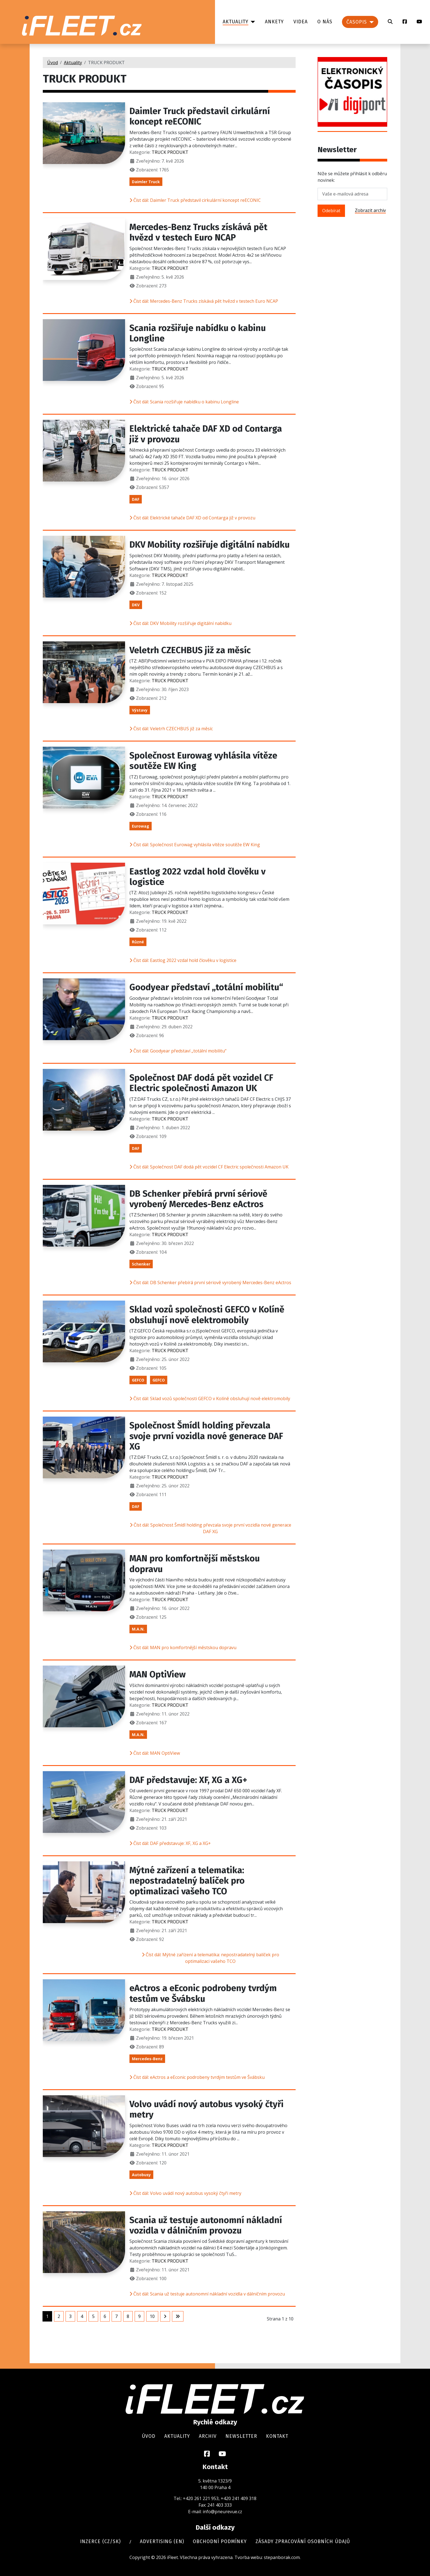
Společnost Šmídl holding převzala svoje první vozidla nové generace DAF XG (206, 1436)
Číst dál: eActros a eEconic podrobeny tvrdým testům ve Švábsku (197, 2077)
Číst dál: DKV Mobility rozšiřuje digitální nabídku (180, 623)
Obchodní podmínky (220, 2541)
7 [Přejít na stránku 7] (116, 2316)
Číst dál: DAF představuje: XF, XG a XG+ (170, 1843)
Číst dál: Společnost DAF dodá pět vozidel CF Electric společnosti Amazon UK (208, 1167)
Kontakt (277, 2436)
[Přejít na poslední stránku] (177, 2316)
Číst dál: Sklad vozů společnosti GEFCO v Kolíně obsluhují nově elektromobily (209, 1398)
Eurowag (140, 826)
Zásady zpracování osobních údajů (303, 2541)
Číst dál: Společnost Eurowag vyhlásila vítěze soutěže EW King (194, 845)
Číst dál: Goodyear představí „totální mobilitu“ (178, 1051)
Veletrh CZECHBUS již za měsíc (190, 650)
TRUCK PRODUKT (170, 152)
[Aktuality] (251, 22)
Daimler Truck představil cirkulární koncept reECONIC (199, 116)
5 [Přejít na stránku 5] (93, 2316)
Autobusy (141, 2174)
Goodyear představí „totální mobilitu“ (206, 987)
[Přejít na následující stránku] (165, 2316)
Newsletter (241, 2436)
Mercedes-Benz (147, 2058)
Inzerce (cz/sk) (100, 2541)
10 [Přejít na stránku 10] (152, 2316)
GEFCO (138, 1380)
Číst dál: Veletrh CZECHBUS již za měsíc (171, 729)
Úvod (148, 2436)
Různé (138, 941)
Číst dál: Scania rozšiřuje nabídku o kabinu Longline (184, 402)
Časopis (356, 22)
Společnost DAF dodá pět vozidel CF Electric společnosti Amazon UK (201, 1082)
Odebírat (331, 211)
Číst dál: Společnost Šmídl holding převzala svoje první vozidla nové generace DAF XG (210, 1528)
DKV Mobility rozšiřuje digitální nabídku (209, 544)
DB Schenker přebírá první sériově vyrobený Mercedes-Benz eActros (198, 1198)
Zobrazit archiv (370, 210)
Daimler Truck (146, 181)
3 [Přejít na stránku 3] (70, 2316)
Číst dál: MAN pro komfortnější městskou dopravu (182, 1647)
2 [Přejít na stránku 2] (59, 2316)
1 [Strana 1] (47, 2316)
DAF (135, 499)
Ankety (274, 22)
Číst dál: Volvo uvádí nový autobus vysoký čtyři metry (185, 2193)
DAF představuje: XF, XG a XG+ (188, 1780)
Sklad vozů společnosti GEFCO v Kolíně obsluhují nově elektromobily (206, 1314)
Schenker (141, 1264)
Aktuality (235, 22)
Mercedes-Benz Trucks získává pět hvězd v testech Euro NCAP (198, 232)
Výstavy (140, 710)
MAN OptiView (157, 1674)
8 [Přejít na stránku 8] (128, 2316)
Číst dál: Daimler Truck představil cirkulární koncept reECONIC (195, 200)
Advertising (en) (162, 2541)
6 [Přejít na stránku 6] (105, 2316)
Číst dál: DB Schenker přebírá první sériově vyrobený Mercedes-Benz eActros (210, 1282)
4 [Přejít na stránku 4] (82, 2316)
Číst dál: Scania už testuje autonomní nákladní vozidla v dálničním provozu (207, 2294)
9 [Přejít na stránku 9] (139, 2316)
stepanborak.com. (282, 2557)
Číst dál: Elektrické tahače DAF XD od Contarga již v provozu (192, 518)
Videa (300, 22)
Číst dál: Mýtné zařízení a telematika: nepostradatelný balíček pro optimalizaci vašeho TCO (210, 1958)
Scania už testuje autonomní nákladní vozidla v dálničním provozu (205, 2225)
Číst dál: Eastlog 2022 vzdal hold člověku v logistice (182, 960)
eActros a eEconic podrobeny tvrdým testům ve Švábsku (203, 1993)
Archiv (208, 2436)
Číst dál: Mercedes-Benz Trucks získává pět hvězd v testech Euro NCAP (203, 301)
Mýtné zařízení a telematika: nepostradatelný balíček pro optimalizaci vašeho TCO (187, 1880)
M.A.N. (138, 1629)
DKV (136, 604)
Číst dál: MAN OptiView (154, 1753)
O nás (324, 22)
